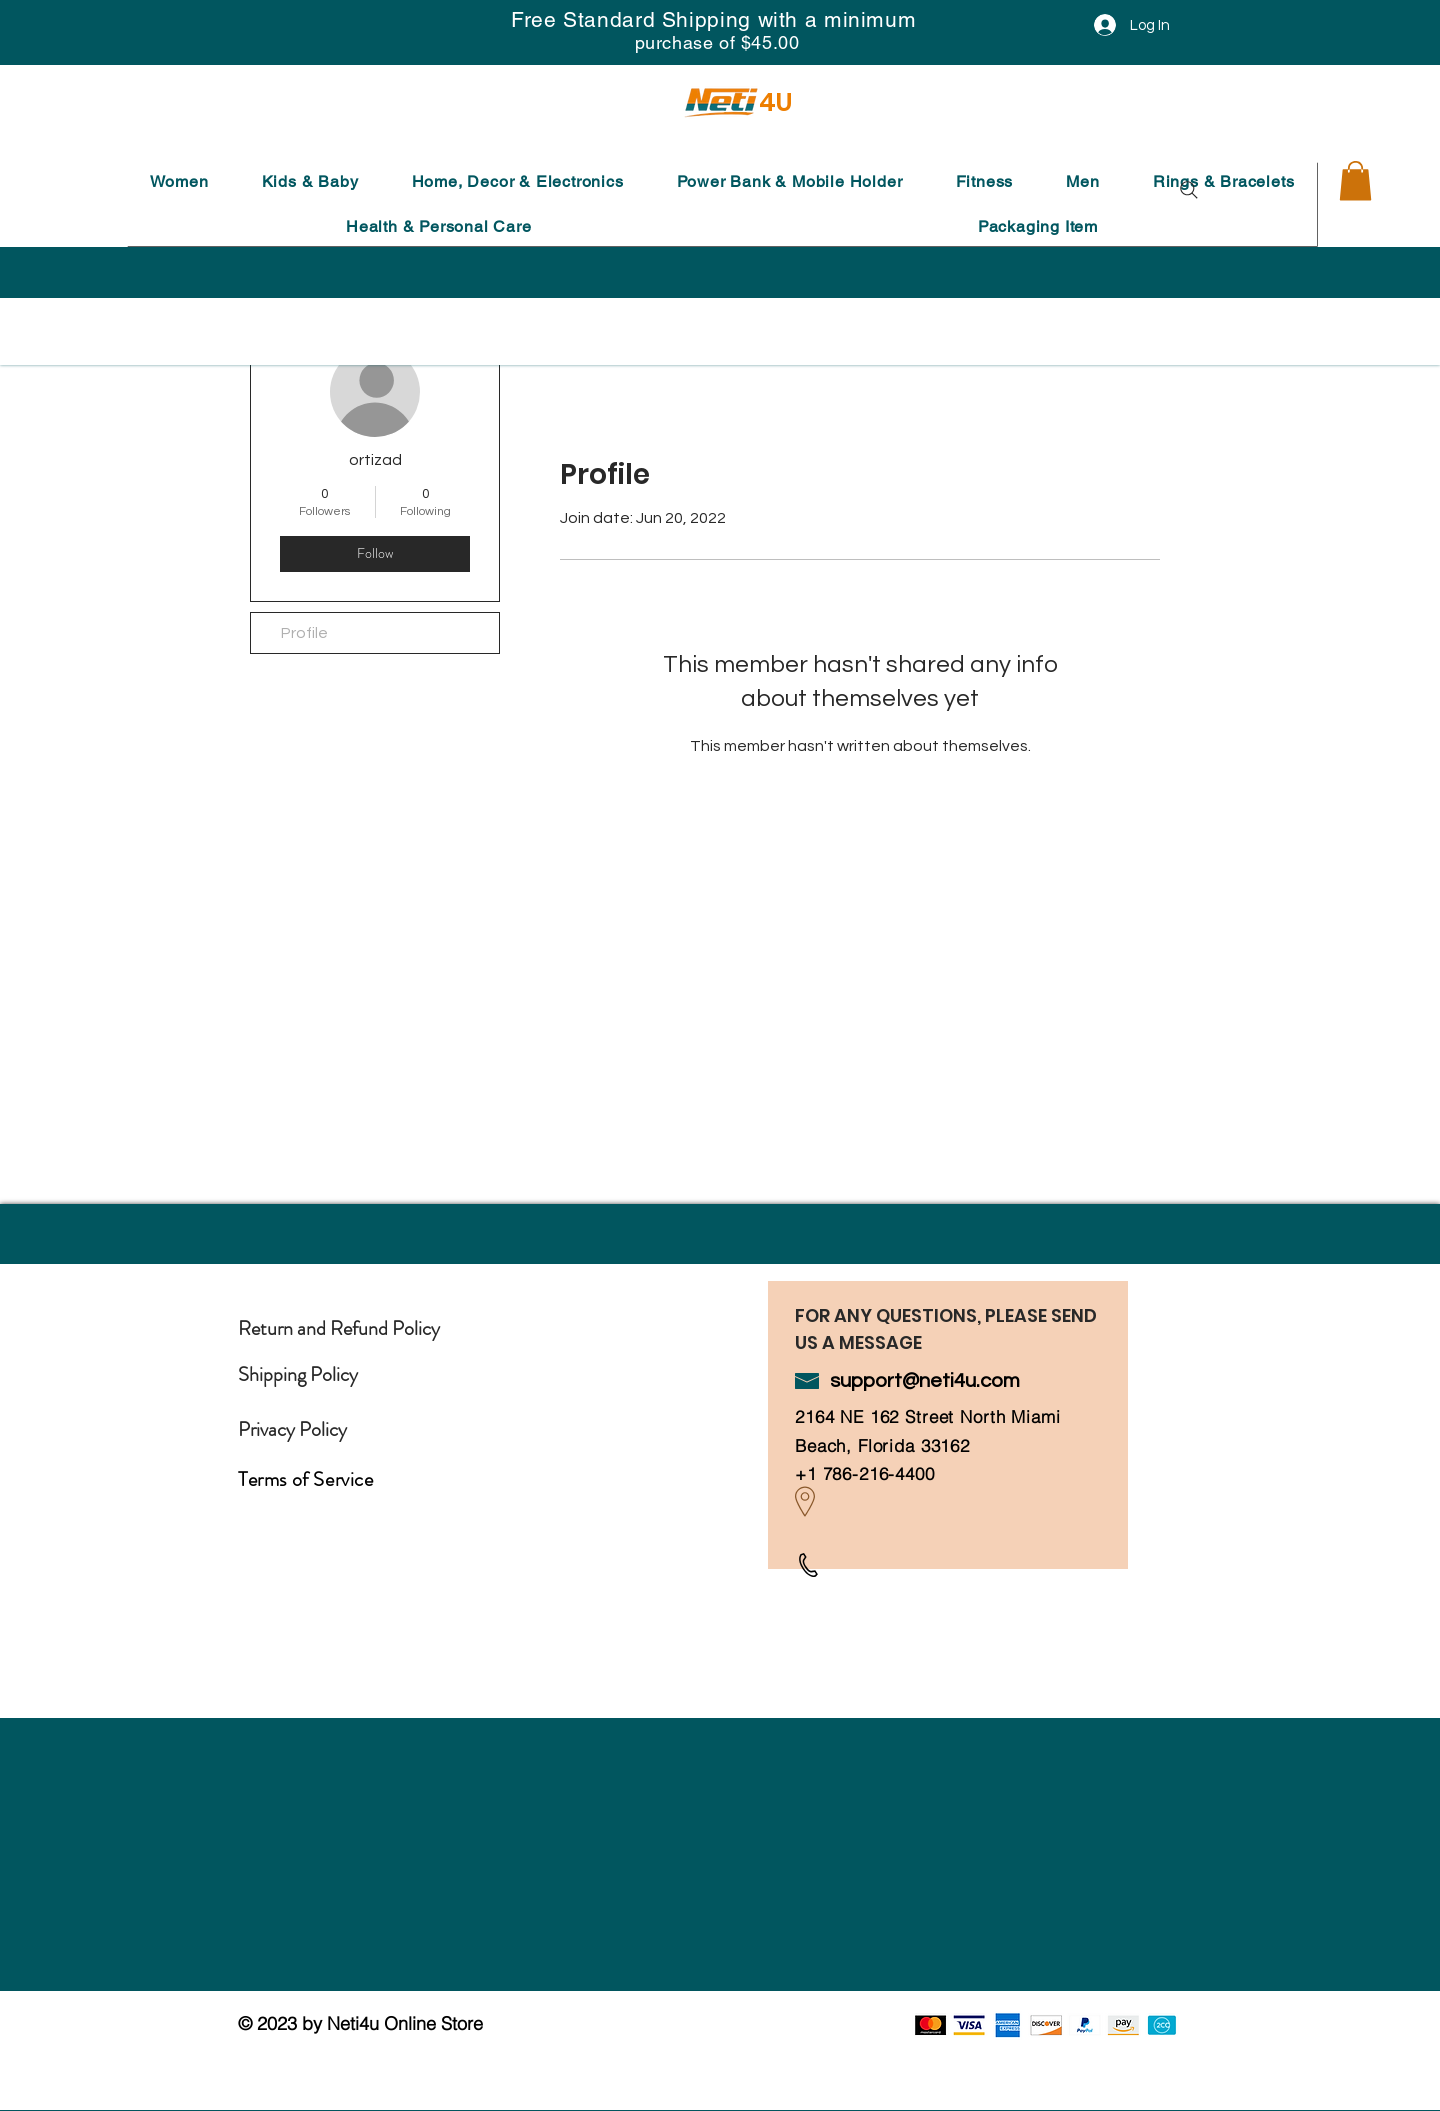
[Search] (1189, 190)
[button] (179, 181)
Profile (304, 633)
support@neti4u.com (925, 1381)
